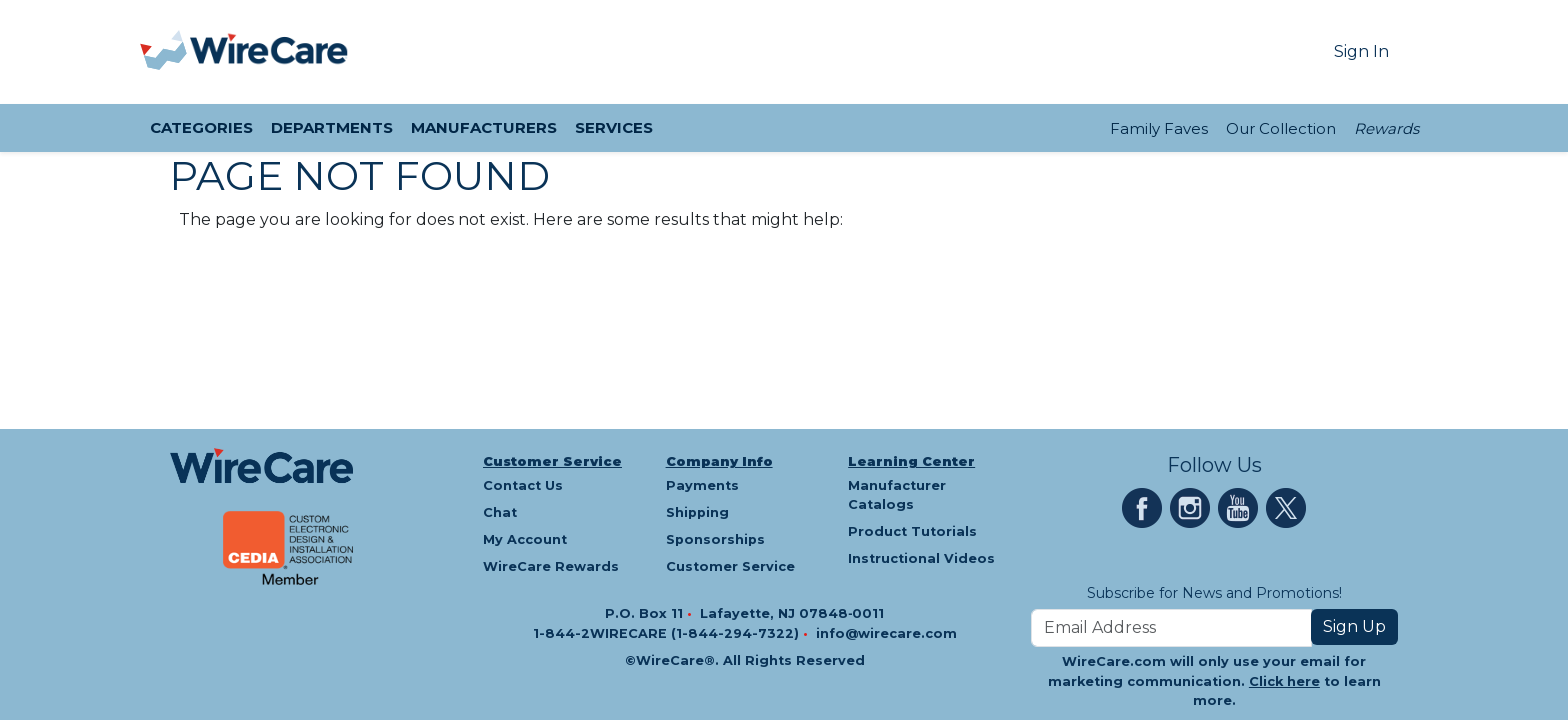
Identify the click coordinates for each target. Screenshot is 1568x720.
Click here (1284, 681)
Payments (702, 485)
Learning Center (911, 461)
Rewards (1386, 128)
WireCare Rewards (551, 566)
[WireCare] (269, 52)
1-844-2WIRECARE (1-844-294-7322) (668, 633)
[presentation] (165, 52)
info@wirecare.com (886, 633)
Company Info (719, 461)
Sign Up (1354, 626)
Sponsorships (715, 539)
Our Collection (1281, 128)
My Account (525, 539)
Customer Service (552, 461)
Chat (500, 512)
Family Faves (1159, 128)
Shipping (697, 512)
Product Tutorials (912, 531)
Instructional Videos (921, 558)
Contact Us (523, 485)
